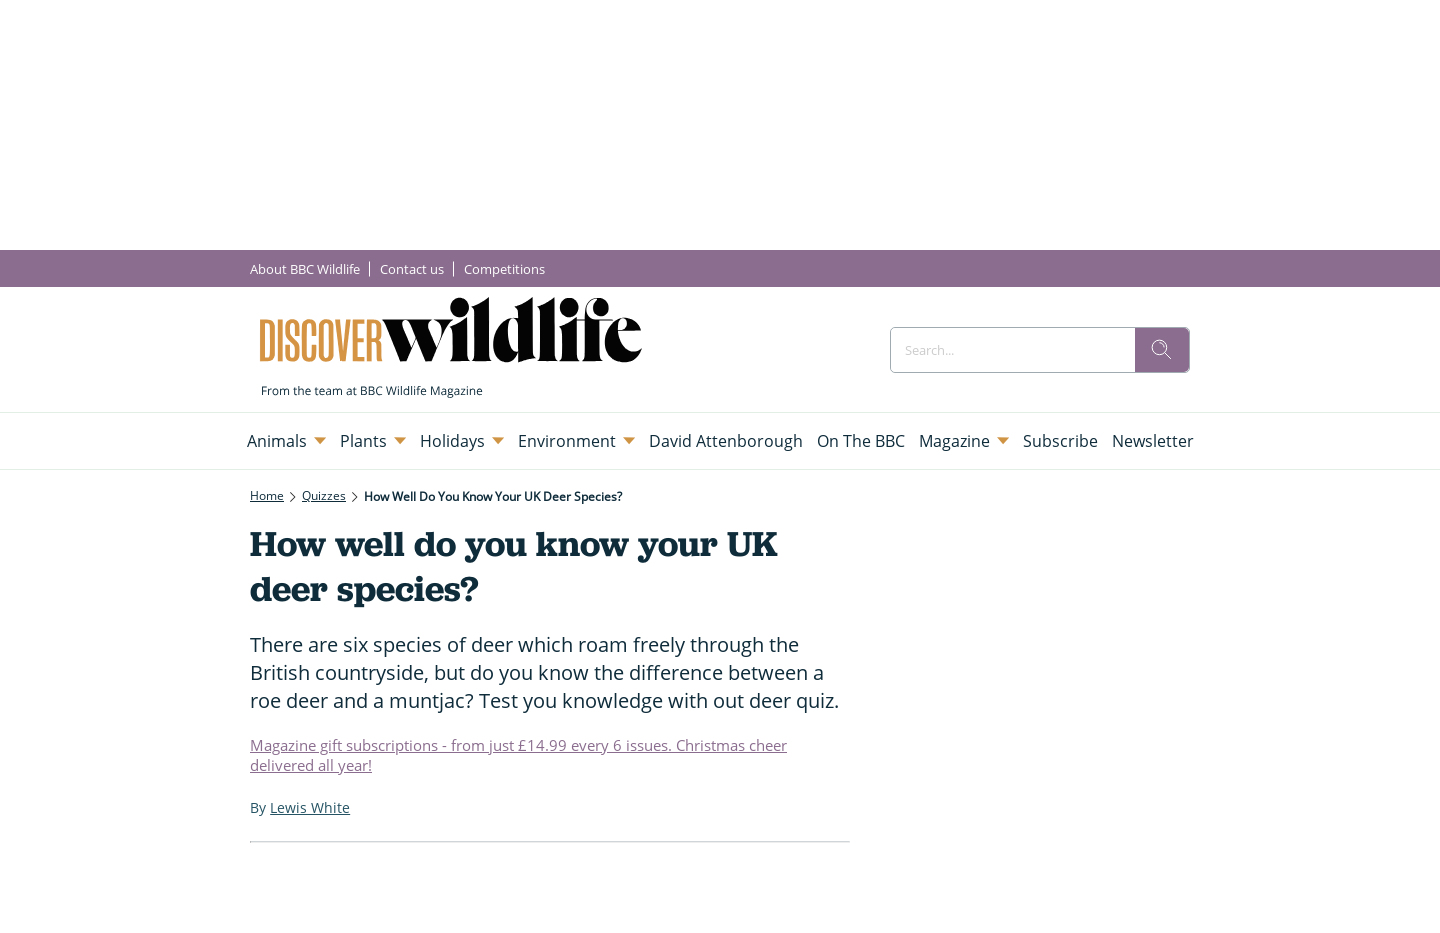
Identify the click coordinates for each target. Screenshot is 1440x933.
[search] (1162, 350)
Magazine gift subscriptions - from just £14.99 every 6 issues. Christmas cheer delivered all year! (518, 755)
